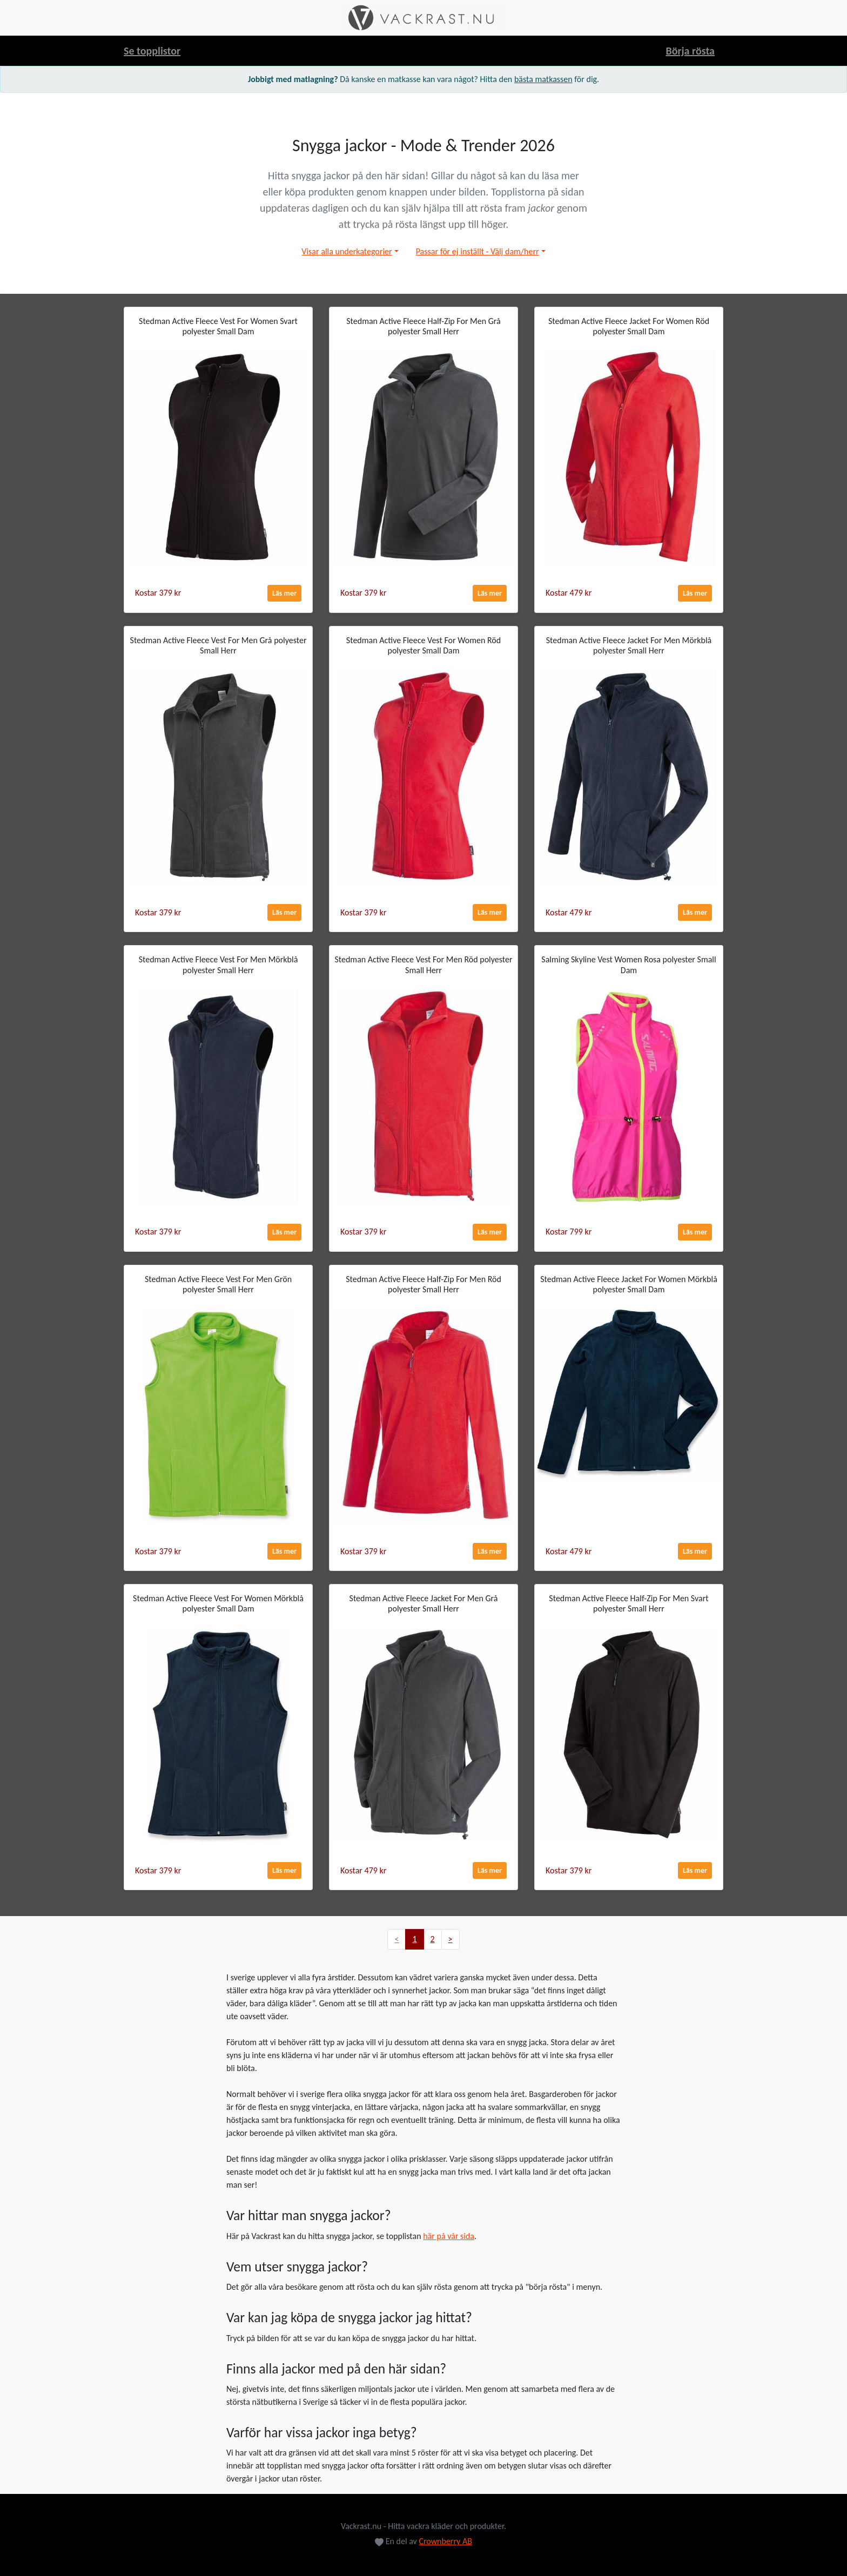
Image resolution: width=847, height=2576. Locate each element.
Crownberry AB (445, 2541)
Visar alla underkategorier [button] (346, 251)
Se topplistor (152, 50)
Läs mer (284, 593)
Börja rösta (690, 50)
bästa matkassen (543, 79)
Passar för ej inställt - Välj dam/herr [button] (477, 251)
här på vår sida (448, 2236)
